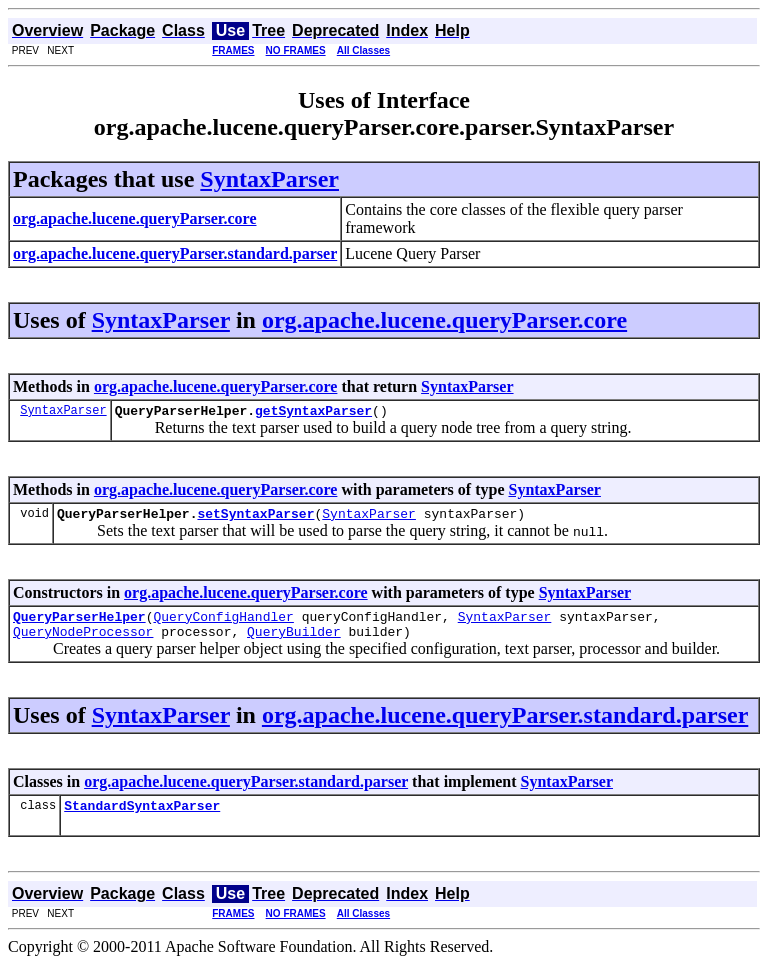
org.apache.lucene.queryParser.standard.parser (505, 727)
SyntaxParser (269, 179)
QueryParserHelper (79, 625)
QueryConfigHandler (223, 625)
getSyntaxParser (313, 413)
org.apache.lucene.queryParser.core (444, 320)
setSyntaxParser (255, 519)
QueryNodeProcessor (83, 643)
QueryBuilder (294, 643)
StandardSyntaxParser (142, 820)
